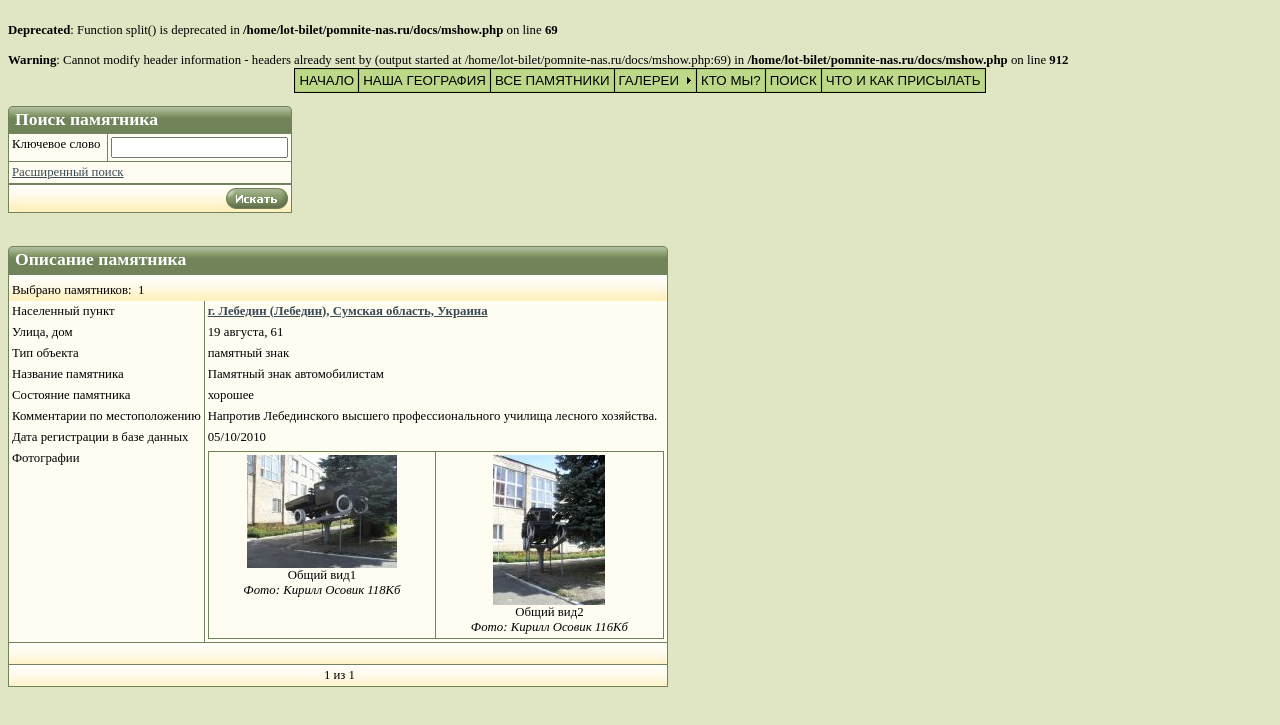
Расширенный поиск (68, 172)
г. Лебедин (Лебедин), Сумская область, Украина (348, 311)
